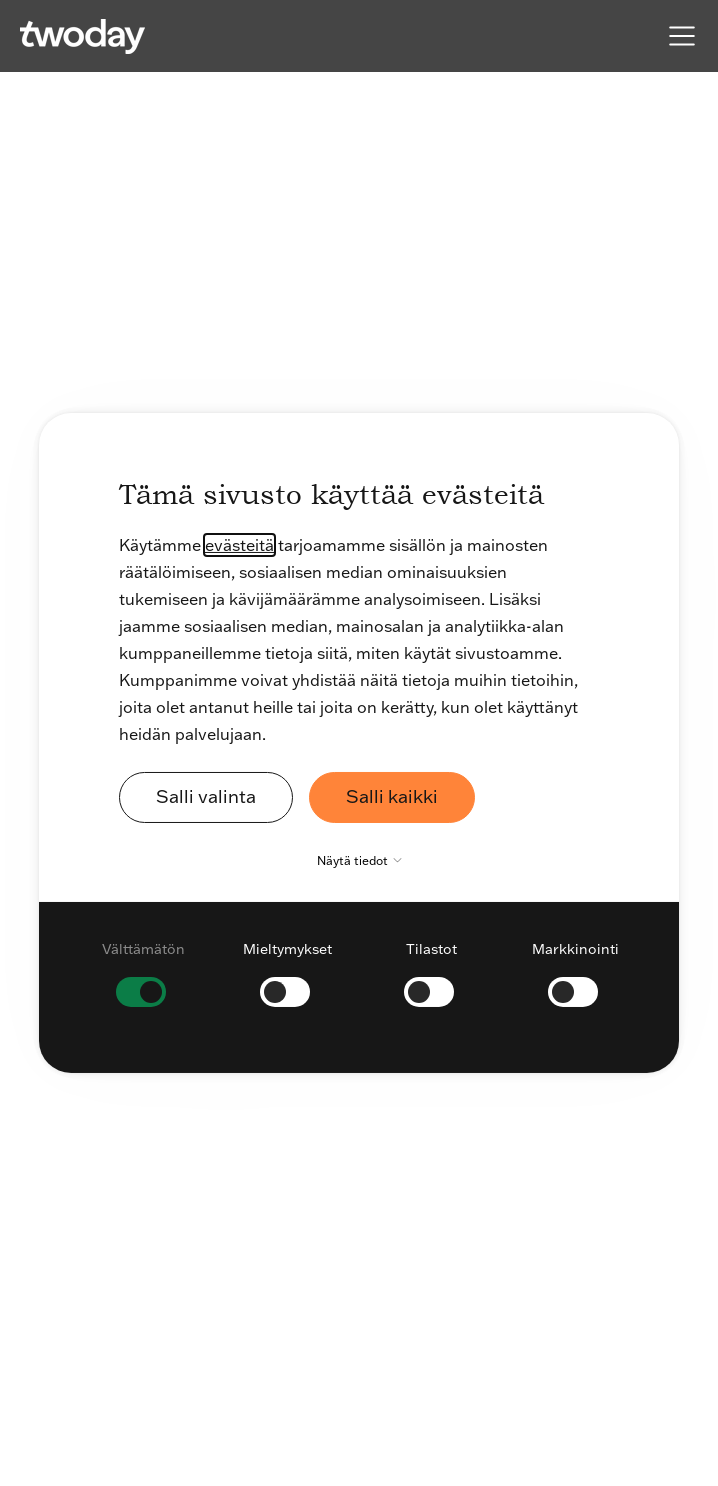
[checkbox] (143, 972)
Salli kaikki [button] (392, 796)
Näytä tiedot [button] (364, 860)
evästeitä (239, 545)
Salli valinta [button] (206, 796)
